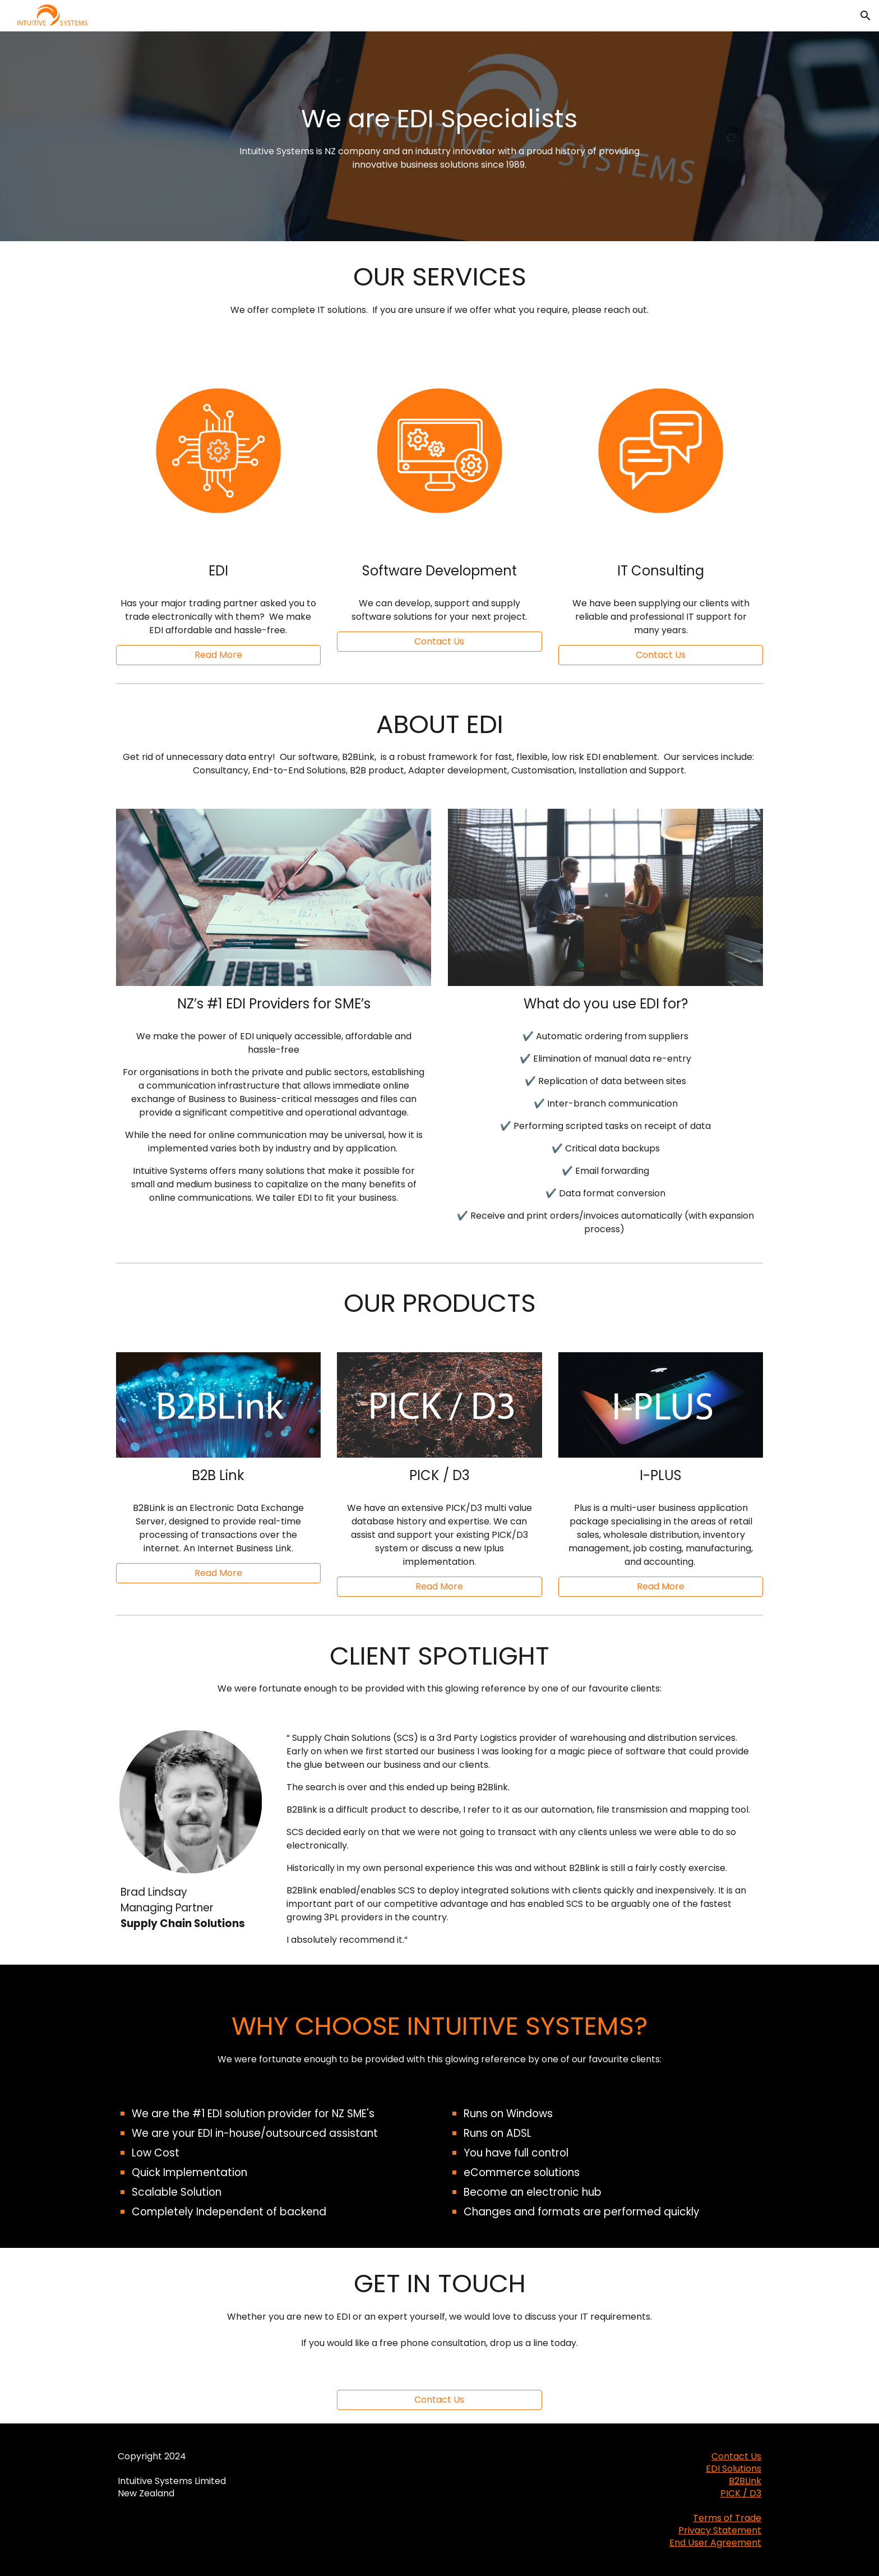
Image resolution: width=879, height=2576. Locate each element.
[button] (865, 15)
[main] (439, 136)
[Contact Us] (439, 2400)
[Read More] (218, 655)
